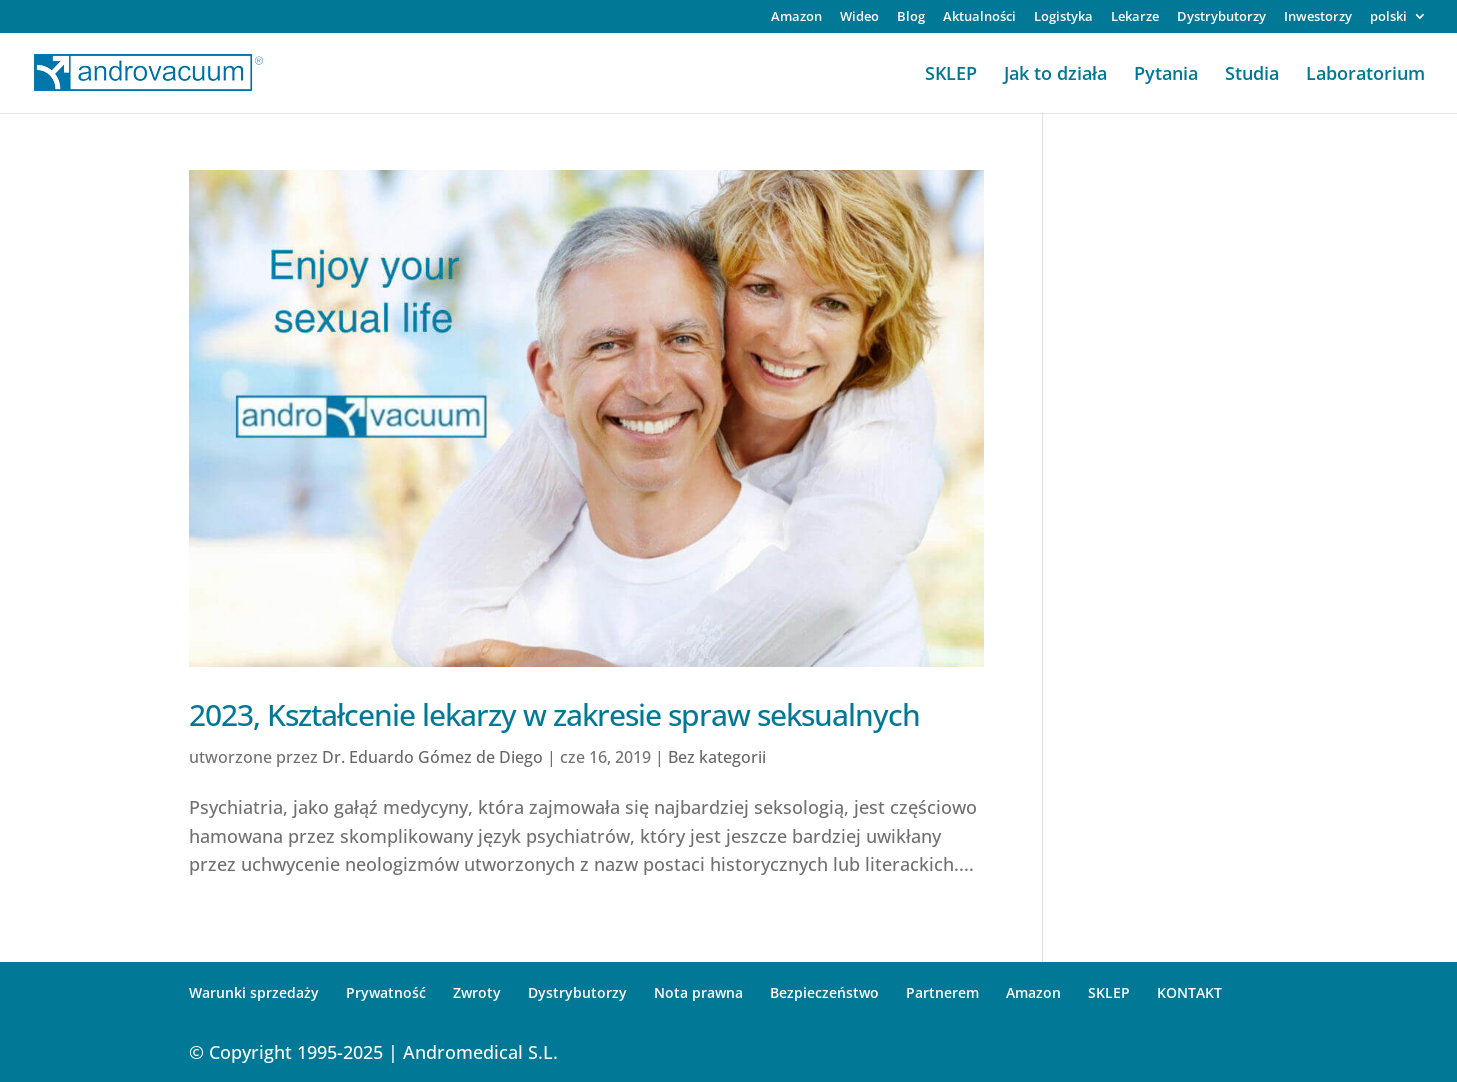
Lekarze (1135, 17)
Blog (911, 17)
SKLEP (951, 75)
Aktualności (979, 17)
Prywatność (386, 992)
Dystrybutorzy (1221, 17)
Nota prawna (698, 992)
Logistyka (1063, 17)
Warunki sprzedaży (254, 992)
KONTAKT (1189, 992)
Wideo (859, 17)
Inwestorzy (1318, 17)
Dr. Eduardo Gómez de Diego (432, 757)
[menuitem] (1398, 21)
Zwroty (477, 992)
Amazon (796, 17)
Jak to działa (1055, 75)
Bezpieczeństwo (824, 992)
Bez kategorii (717, 757)
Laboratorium (1365, 75)
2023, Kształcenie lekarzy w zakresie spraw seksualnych (554, 714)
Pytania (1166, 75)
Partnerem (942, 992)
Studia (1252, 75)
